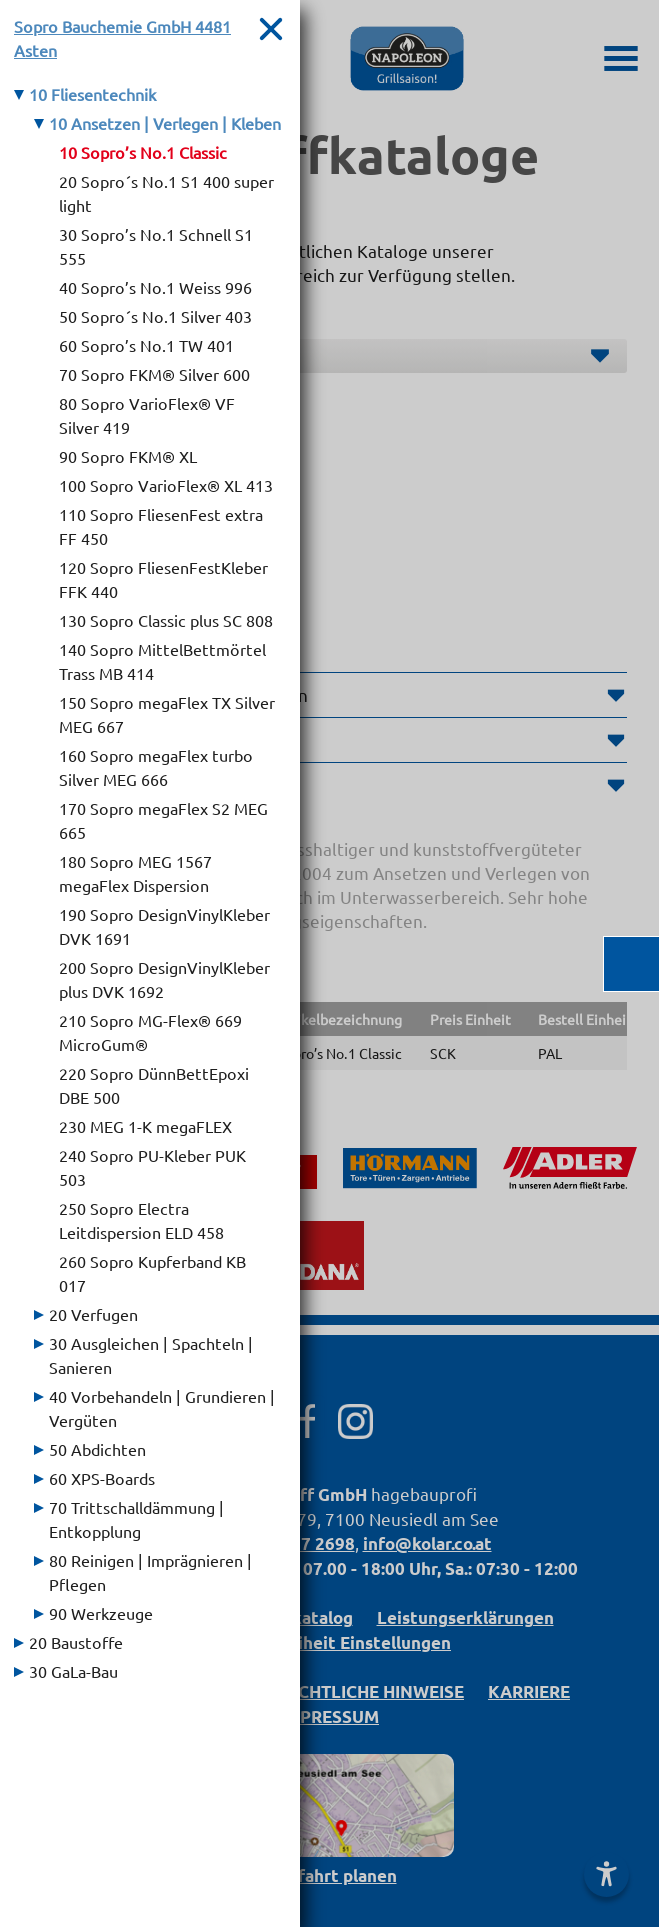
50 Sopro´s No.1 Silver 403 (155, 316)
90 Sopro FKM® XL (128, 456)
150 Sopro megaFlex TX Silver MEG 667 (167, 714)
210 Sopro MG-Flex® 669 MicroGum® (150, 1032)
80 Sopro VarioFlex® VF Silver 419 (147, 415)
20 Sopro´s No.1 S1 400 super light (166, 193)
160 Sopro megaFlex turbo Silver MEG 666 (156, 767)
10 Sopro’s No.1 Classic (143, 152)
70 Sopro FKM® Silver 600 (154, 374)
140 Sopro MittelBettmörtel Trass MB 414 (162, 661)
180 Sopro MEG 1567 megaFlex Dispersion (135, 873)
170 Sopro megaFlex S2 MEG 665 (163, 820)
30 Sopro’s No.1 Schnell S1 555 (156, 246)
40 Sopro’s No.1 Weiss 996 (155, 287)
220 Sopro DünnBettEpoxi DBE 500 (154, 1085)
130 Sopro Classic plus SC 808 (166, 620)
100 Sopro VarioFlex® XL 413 (166, 485)
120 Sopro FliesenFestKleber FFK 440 (163, 579)
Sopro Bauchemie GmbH (122, 38)
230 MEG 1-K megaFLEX (145, 1126)
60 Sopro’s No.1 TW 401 (146, 345)
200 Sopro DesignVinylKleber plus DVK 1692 (164, 979)
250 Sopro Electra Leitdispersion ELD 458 (141, 1220)
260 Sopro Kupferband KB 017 (152, 1273)
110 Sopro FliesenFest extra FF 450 (161, 526)
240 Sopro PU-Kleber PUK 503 (152, 1167)
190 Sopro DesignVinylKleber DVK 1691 (164, 926)
